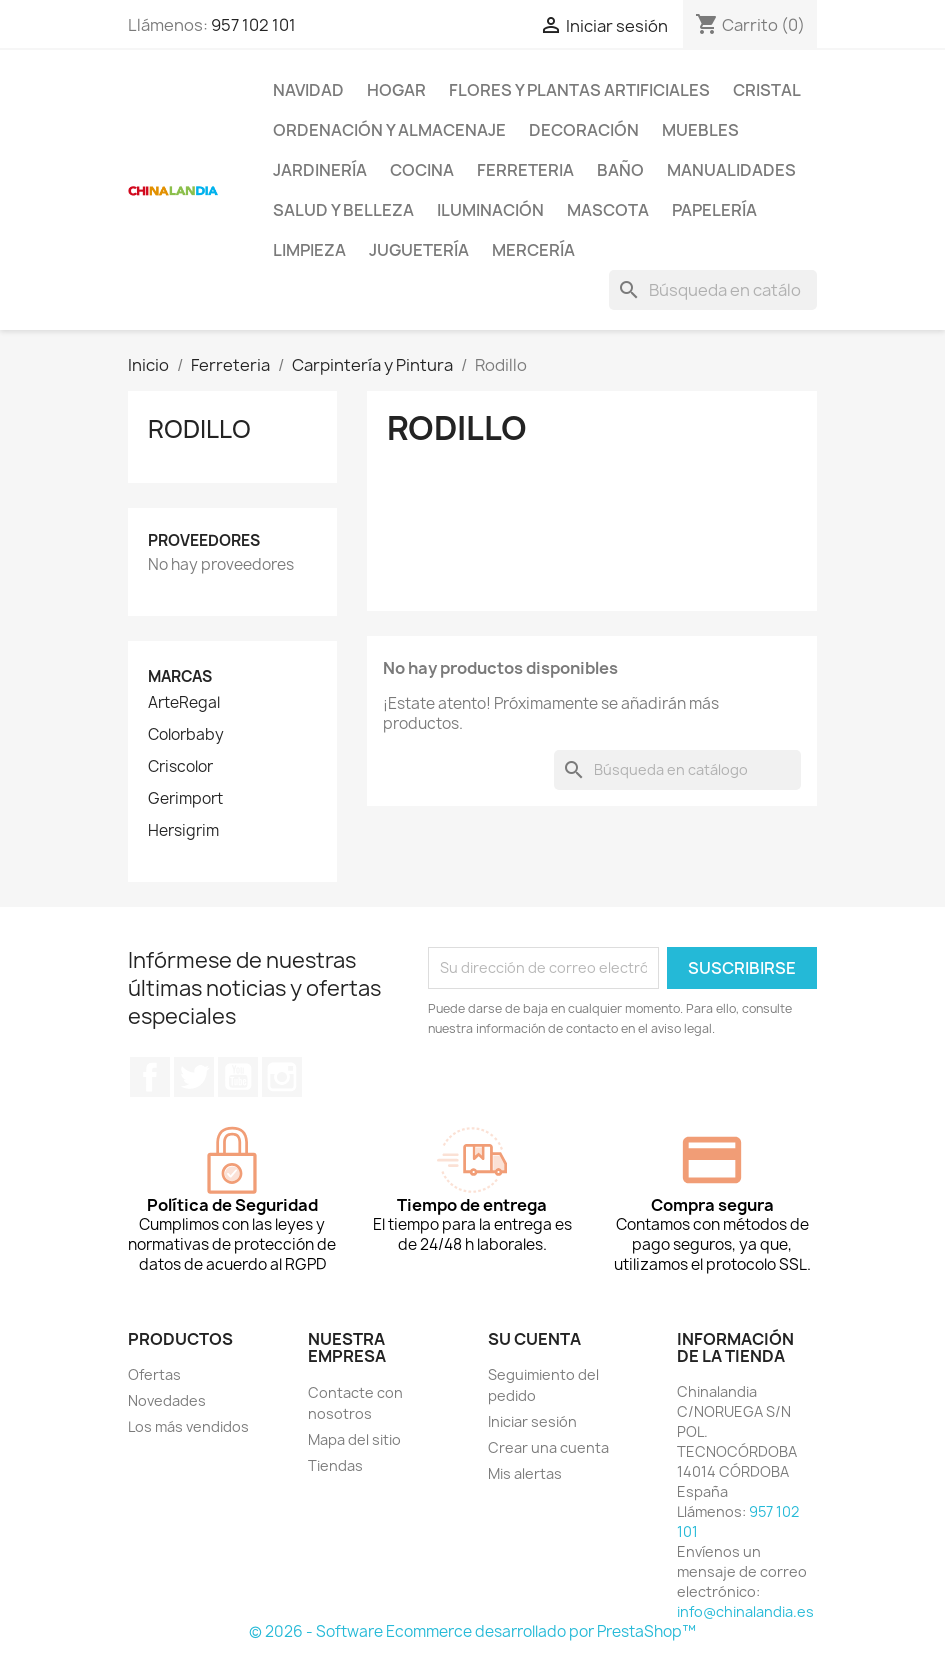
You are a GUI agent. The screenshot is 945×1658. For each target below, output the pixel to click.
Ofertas (154, 1374)
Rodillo (199, 429)
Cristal (767, 90)
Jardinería (320, 170)
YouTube (238, 1077)
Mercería (533, 250)
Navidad (308, 90)
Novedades (167, 1400)
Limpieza (309, 250)
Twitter (194, 1077)
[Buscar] (713, 290)
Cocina (422, 170)
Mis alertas (525, 1473)
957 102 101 (253, 25)
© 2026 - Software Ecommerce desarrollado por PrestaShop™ (472, 1631)
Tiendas (335, 1465)
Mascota (608, 210)
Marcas (180, 676)
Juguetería (419, 250)
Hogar (396, 90)
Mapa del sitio (354, 1439)
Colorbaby (186, 735)
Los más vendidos (188, 1426)
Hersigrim (183, 831)
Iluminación (490, 210)
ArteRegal (184, 703)
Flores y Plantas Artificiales (579, 90)
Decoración (584, 130)
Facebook (150, 1077)
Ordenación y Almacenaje (389, 130)
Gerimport (185, 799)
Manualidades (731, 170)
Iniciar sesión (532, 1421)
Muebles (700, 130)
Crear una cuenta (548, 1447)
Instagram (282, 1077)
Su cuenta (534, 1339)
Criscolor (180, 767)
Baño (620, 170)
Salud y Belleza (343, 210)
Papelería (714, 210)
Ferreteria (525, 170)
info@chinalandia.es (745, 1611)
